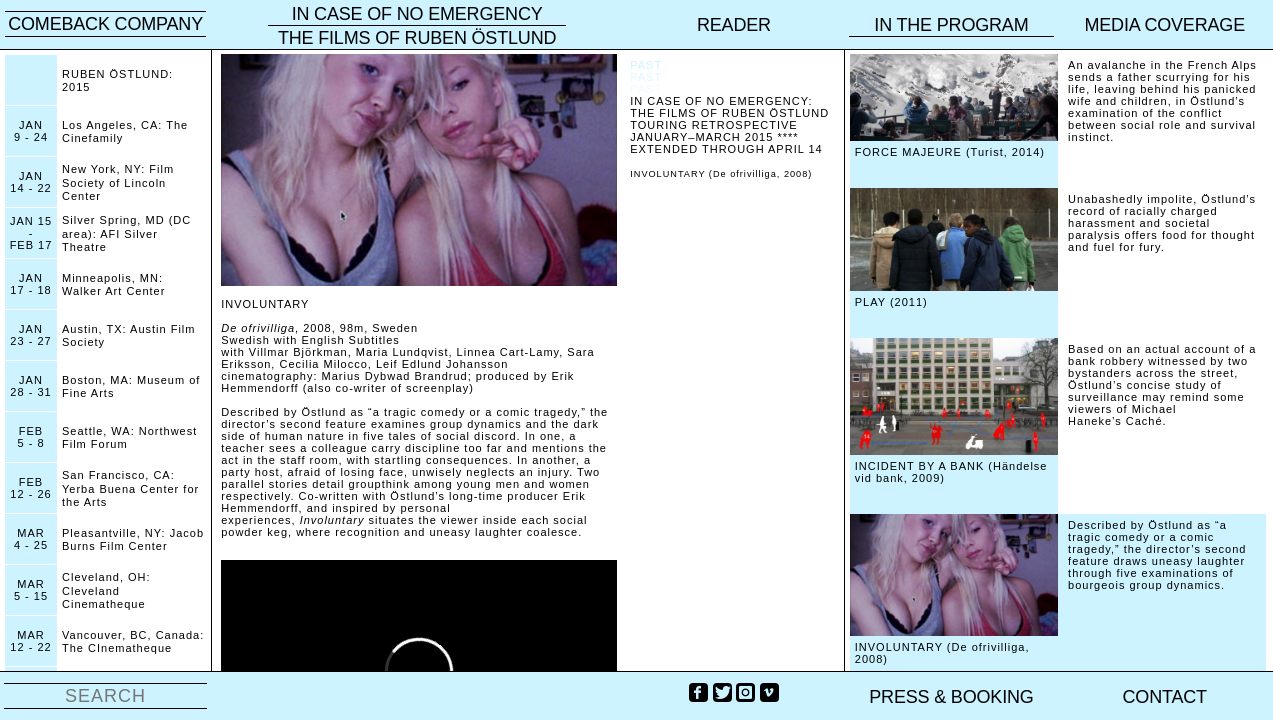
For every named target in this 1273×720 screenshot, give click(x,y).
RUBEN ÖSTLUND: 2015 (117, 80)
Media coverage (1164, 25)
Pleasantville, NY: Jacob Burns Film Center (133, 539)
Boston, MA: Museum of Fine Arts (131, 386)
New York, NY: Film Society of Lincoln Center (118, 182)
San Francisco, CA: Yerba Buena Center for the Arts (130, 488)
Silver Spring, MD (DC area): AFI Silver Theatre (126, 233)
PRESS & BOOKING (951, 697)
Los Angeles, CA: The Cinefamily (125, 131)
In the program (951, 25)
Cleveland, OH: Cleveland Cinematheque (106, 590)
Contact (1165, 697)
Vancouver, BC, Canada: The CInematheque (133, 641)
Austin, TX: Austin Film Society (128, 335)
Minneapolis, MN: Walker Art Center (113, 284)
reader (734, 25)
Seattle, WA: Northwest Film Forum (129, 437)
